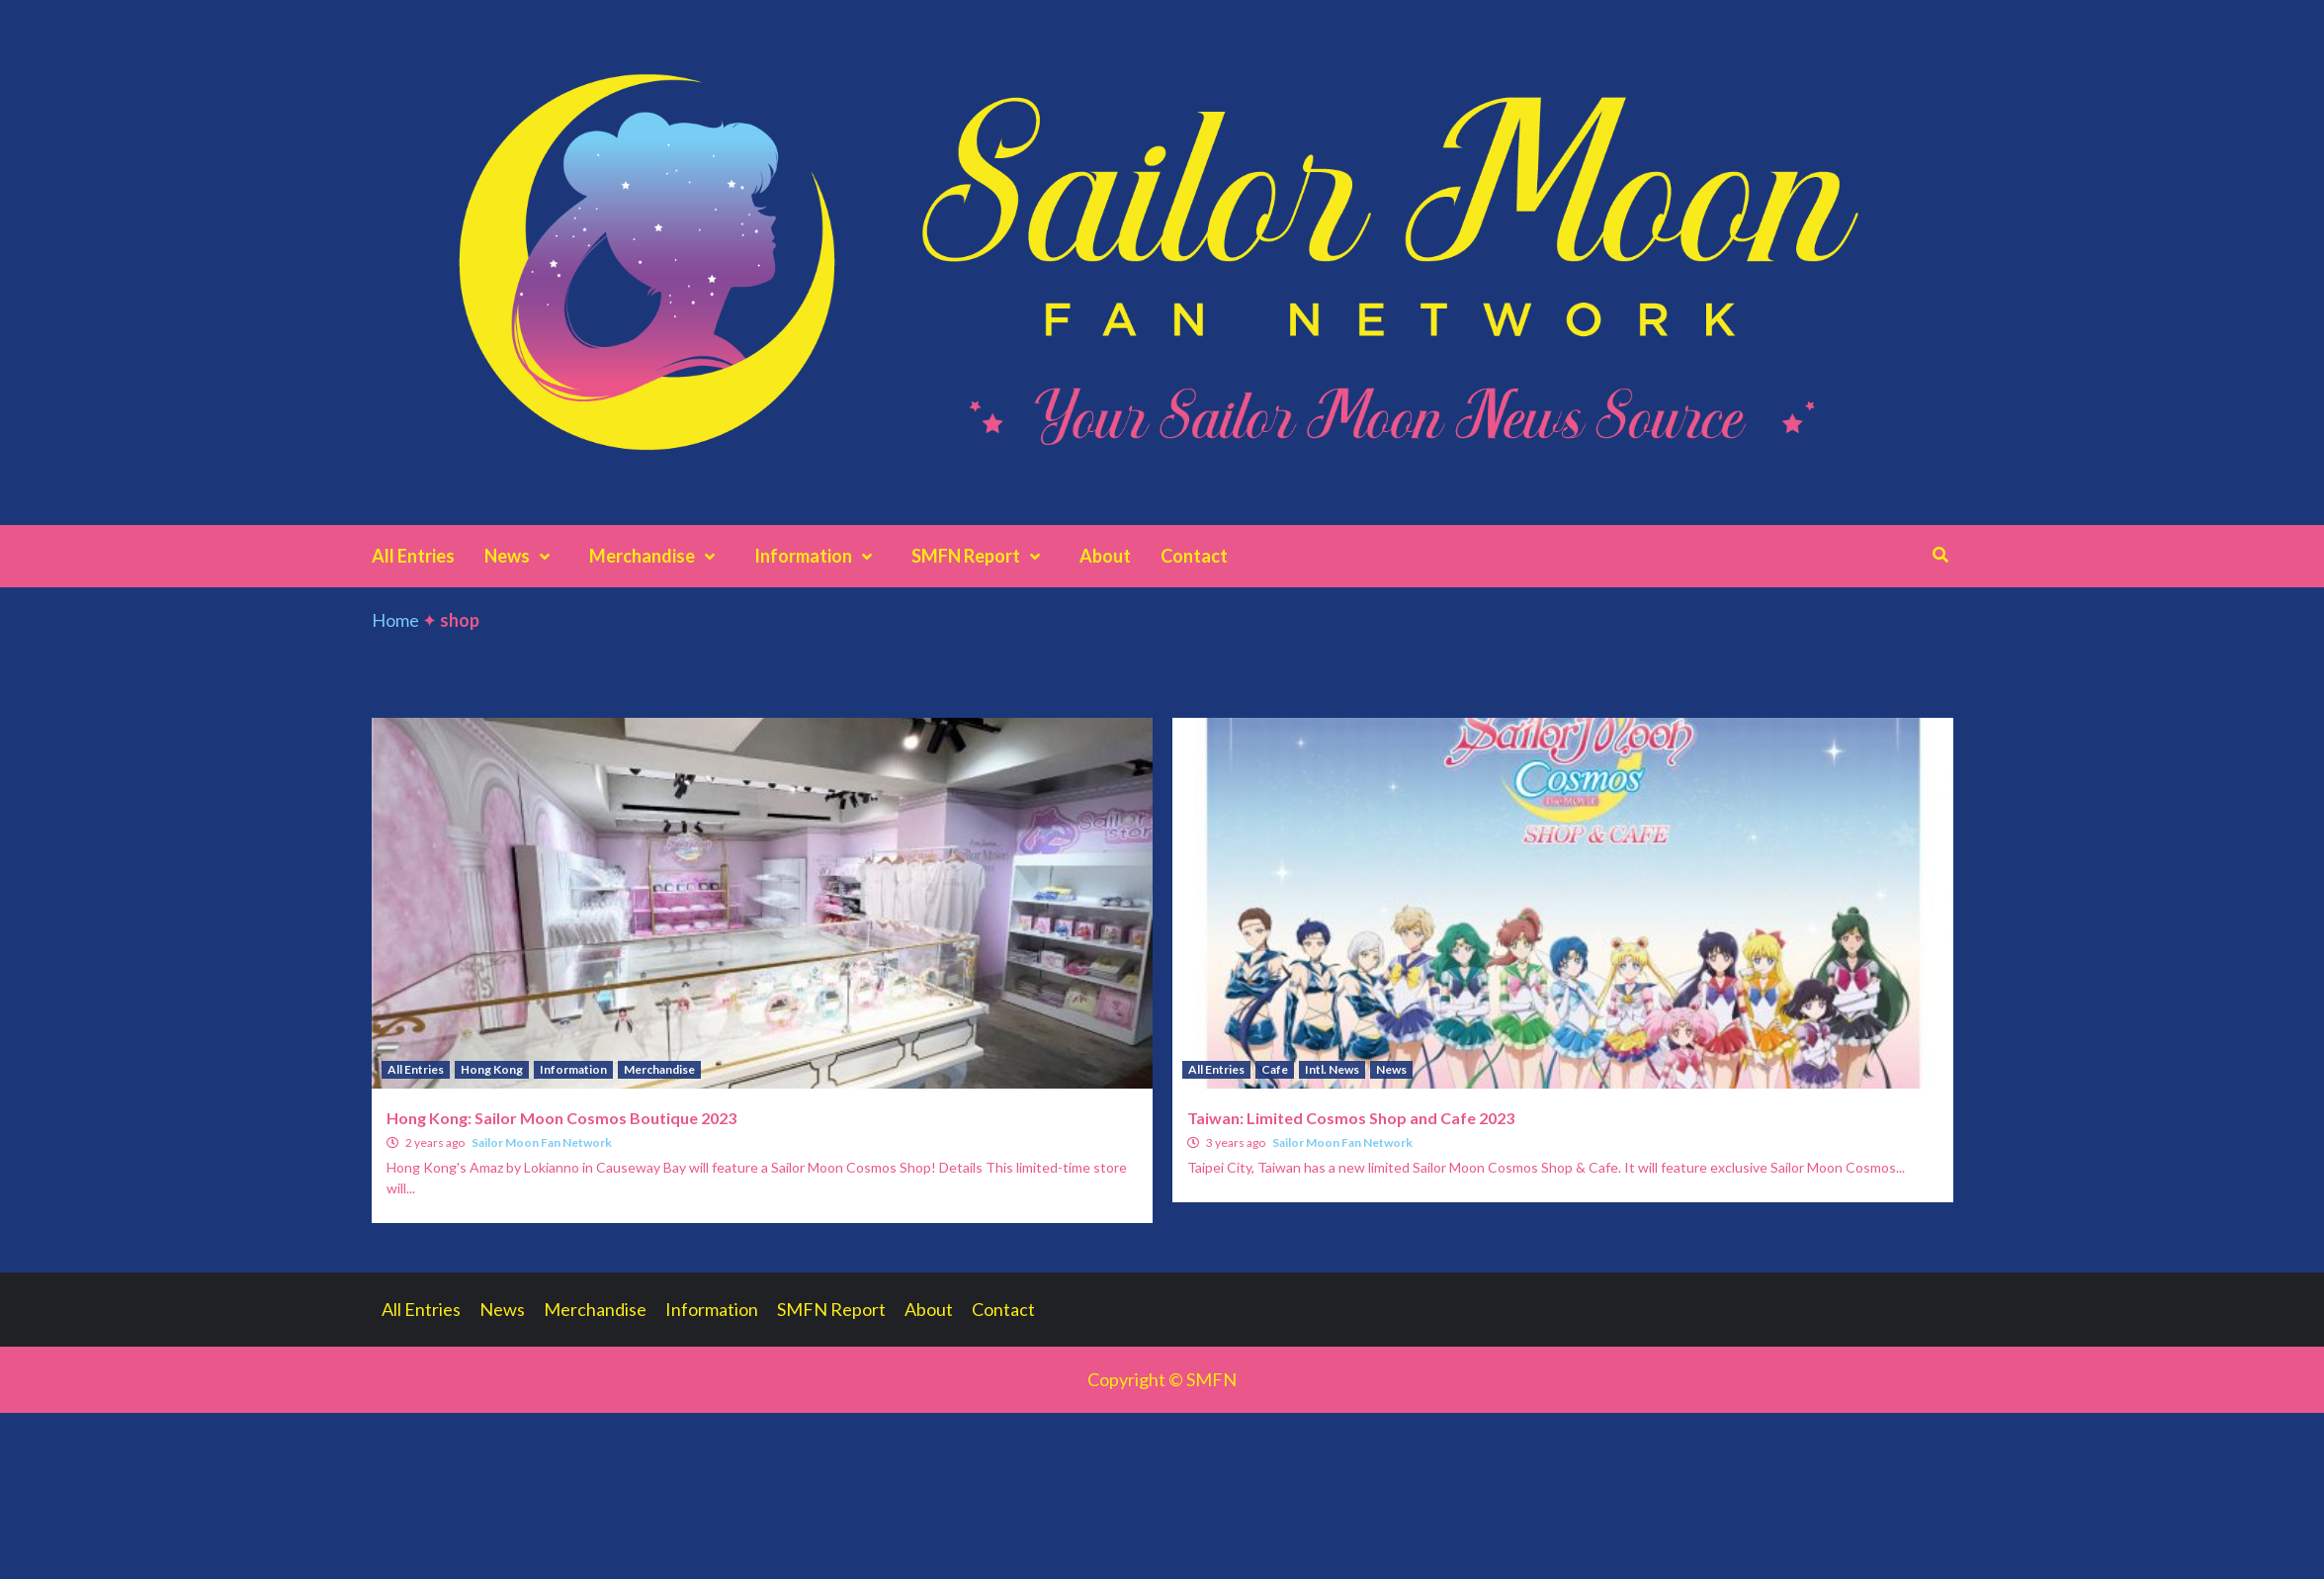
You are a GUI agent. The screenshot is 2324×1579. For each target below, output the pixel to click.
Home (395, 620)
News (521, 556)
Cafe (1274, 1069)
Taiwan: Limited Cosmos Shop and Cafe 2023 (1350, 1117)
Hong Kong (492, 1069)
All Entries (413, 556)
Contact (1194, 556)
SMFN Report (980, 556)
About (1105, 556)
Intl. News (1332, 1069)
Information (818, 556)
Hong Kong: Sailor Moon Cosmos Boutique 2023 (561, 1117)
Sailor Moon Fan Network (542, 1142)
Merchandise (657, 556)
